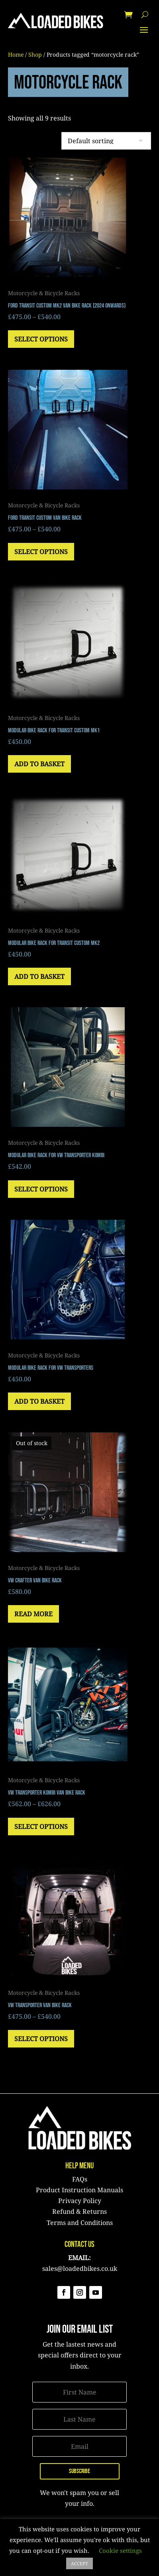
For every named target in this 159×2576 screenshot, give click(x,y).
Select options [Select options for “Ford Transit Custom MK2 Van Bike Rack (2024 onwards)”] (41, 339)
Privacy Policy (79, 2200)
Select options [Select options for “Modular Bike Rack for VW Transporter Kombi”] (41, 1189)
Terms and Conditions (80, 2222)
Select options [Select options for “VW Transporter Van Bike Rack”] (41, 2038)
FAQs (79, 2179)
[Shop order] (106, 141)
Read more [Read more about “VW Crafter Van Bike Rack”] (33, 1614)
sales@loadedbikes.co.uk (79, 2268)
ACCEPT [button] (79, 2563)
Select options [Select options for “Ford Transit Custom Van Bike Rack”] (41, 551)
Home (16, 54)
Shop (35, 54)
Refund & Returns (79, 2211)
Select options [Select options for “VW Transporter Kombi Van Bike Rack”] (41, 1826)
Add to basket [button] (39, 763)
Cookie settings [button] (120, 2550)
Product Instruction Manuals (79, 2189)
